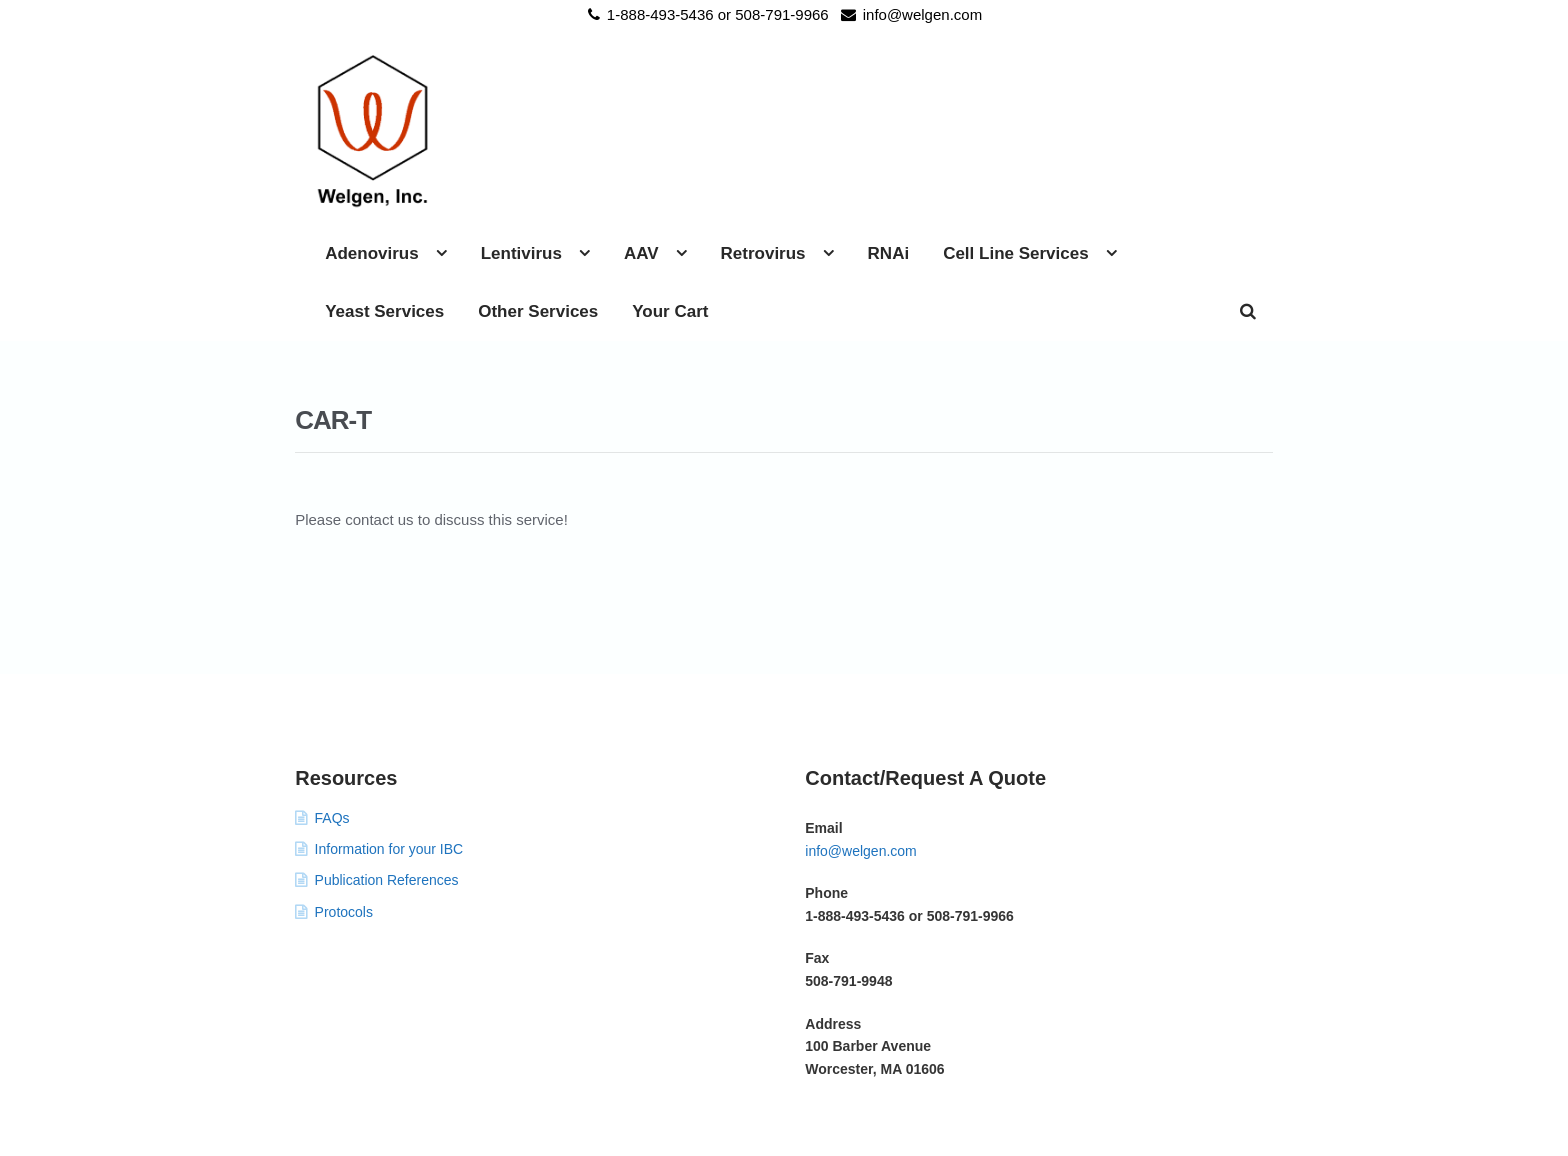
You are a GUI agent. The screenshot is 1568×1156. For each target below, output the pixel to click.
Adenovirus (617, 82)
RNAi (1134, 82)
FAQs (332, 702)
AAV (886, 82)
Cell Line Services (643, 140)
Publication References (387, 764)
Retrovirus (1008, 82)
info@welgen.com (908, 14)
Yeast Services (837, 140)
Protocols (344, 796)
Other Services (991, 140)
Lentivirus (766, 82)
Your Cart (1123, 140)
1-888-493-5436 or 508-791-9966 (705, 14)
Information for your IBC (389, 733)
